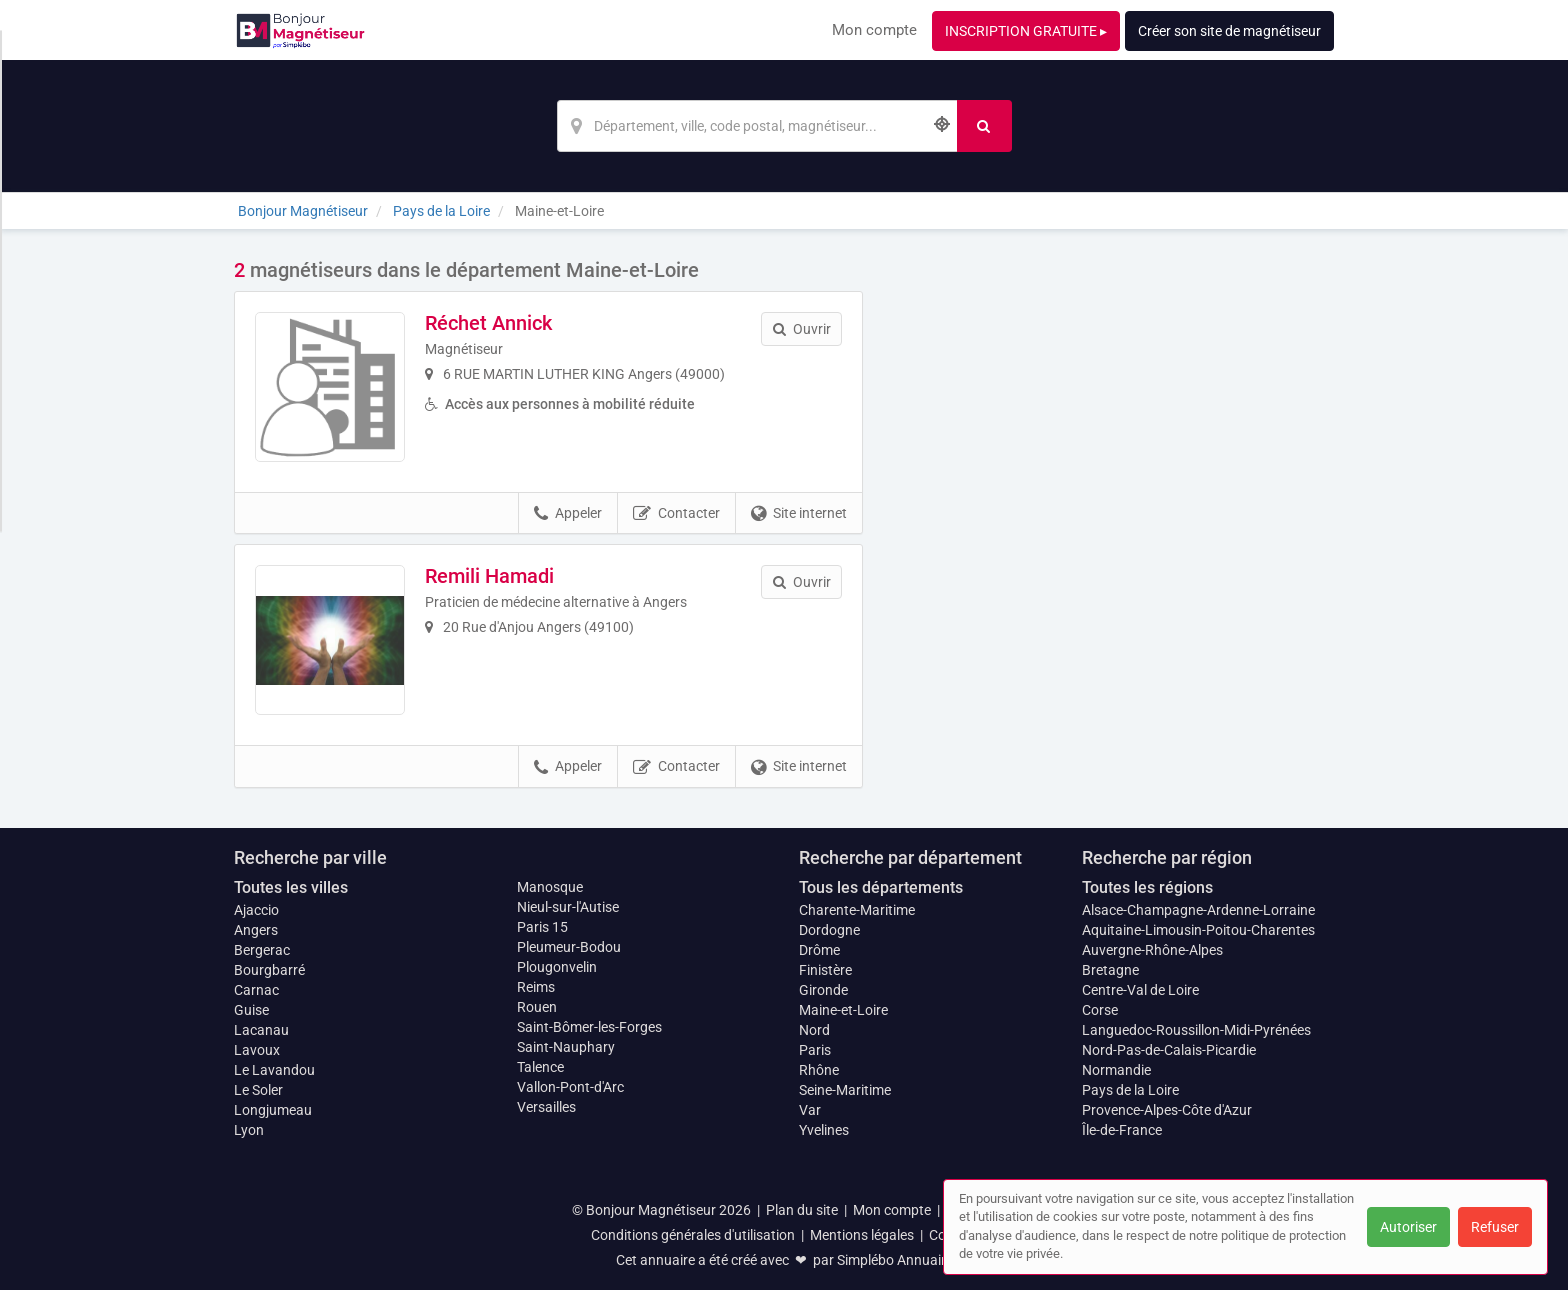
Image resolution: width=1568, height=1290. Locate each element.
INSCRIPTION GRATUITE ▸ (1026, 31)
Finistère (825, 970)
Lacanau (261, 1030)
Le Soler (258, 1090)
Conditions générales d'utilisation (693, 1235)
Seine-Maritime (845, 1090)
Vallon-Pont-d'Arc (570, 1087)
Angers (256, 930)
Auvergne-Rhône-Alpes (1152, 950)
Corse (1100, 1010)
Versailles (546, 1107)
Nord (814, 1030)
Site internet (799, 514)
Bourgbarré (269, 970)
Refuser (1495, 1227)
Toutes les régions (1147, 887)
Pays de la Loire (1130, 1090)
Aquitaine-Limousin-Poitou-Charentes (1198, 930)
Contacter (676, 514)
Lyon (249, 1130)
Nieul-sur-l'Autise (568, 907)
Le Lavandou (274, 1070)
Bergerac (262, 950)
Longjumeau (273, 1110)
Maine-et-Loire (843, 1010)
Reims (536, 987)
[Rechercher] (984, 126)
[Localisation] (757, 126)
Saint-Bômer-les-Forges (589, 1027)
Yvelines (824, 1130)
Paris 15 (542, 927)
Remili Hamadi (489, 576)
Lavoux (257, 1050)
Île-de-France (1122, 1130)
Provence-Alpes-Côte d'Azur (1167, 1110)
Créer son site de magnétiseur (1229, 31)
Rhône (819, 1070)
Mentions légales (862, 1235)
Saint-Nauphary (566, 1047)
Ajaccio (256, 910)
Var (810, 1110)
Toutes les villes (291, 887)
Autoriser (1408, 1227)
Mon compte (874, 30)
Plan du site (802, 1210)
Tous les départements (881, 887)
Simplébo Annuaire (895, 1260)
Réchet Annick (488, 323)
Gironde (823, 990)
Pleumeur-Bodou (569, 947)
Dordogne (829, 930)
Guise (251, 1010)
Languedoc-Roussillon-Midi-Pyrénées (1196, 1030)
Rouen (537, 1007)
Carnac (256, 990)
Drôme (819, 950)
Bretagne (1110, 970)
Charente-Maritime (857, 910)
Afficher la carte (1113, 542)
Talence (540, 1067)
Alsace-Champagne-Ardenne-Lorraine (1198, 910)
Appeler (568, 514)
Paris (815, 1050)
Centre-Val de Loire (1140, 990)
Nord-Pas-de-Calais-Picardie (1169, 1050)
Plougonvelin (557, 967)
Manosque (550, 887)
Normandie (1116, 1070)
